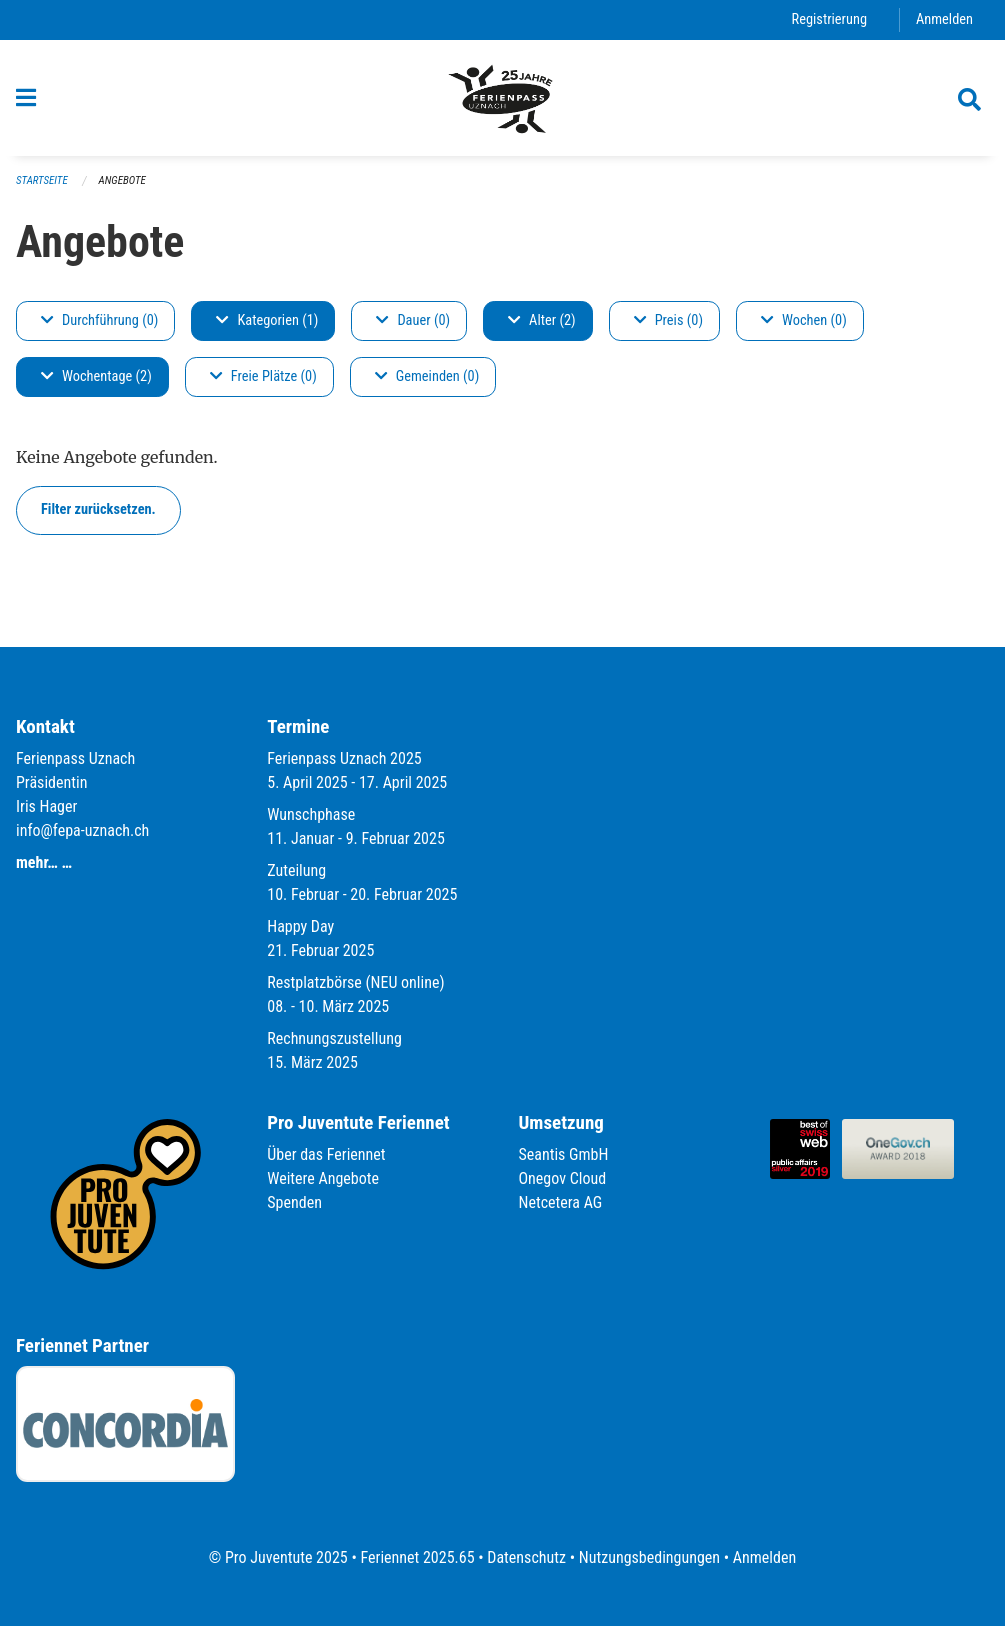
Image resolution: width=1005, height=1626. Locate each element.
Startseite (42, 180)
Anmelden (944, 19)
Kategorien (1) (267, 320)
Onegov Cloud (563, 1178)
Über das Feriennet (326, 1154)
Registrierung (829, 19)
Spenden (294, 1202)
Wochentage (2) (96, 376)
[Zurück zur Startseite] (502, 98)
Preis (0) (668, 320)
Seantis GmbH (564, 1154)
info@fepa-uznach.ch (82, 830)
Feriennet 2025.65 (417, 1557)
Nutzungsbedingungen (649, 1557)
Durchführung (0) (99, 320)
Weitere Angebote (323, 1178)
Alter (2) (542, 320)
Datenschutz (526, 1557)
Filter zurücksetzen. (98, 509)
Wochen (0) (804, 320)
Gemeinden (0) (427, 376)
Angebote (122, 180)
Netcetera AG (561, 1202)
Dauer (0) (413, 320)
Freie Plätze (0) (263, 376)
